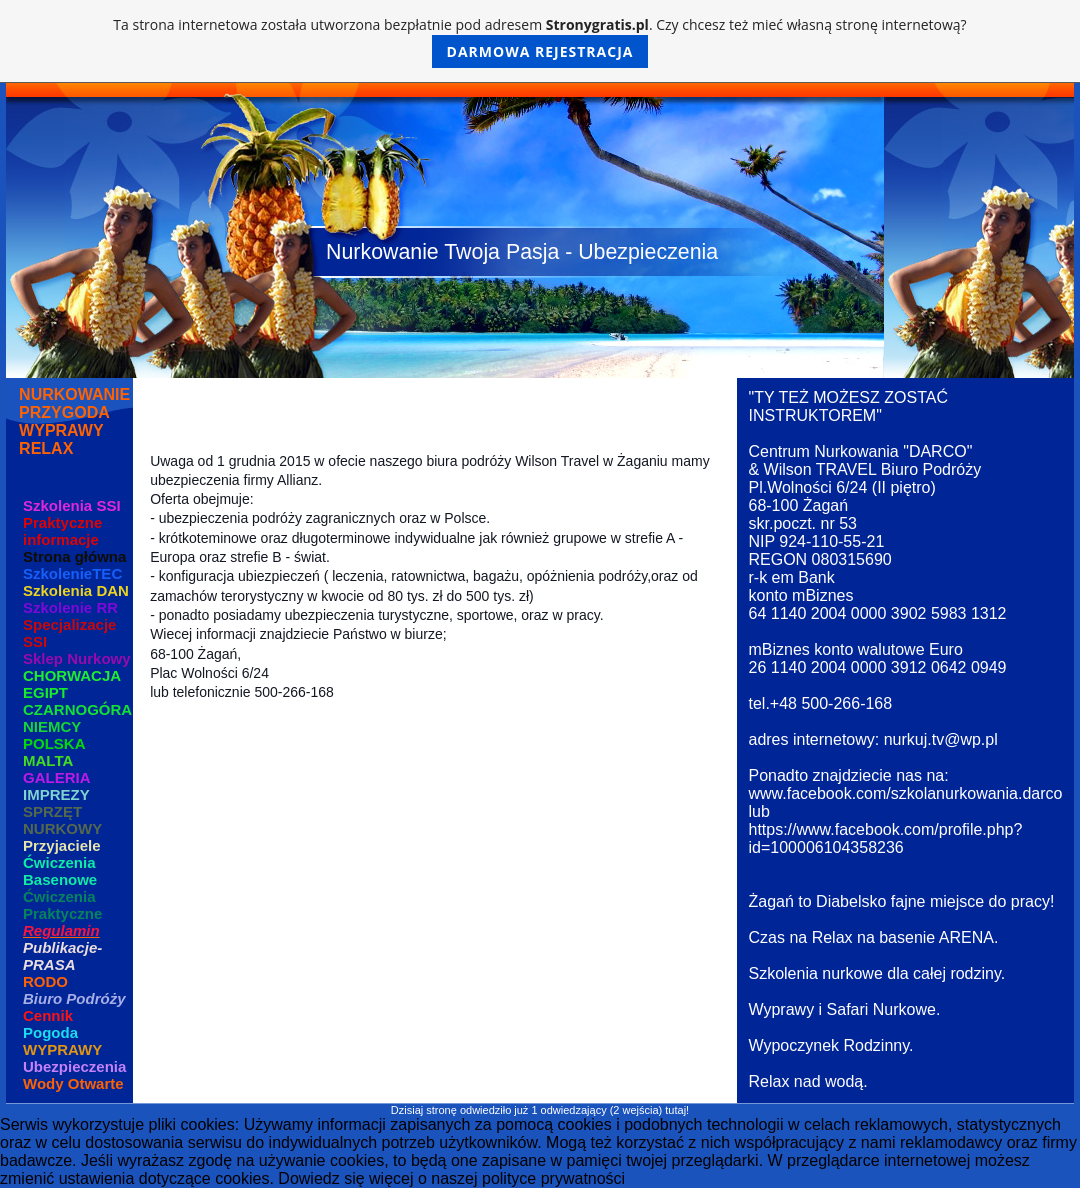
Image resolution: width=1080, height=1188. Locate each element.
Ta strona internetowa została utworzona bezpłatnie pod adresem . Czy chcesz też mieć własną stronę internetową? (539, 41)
